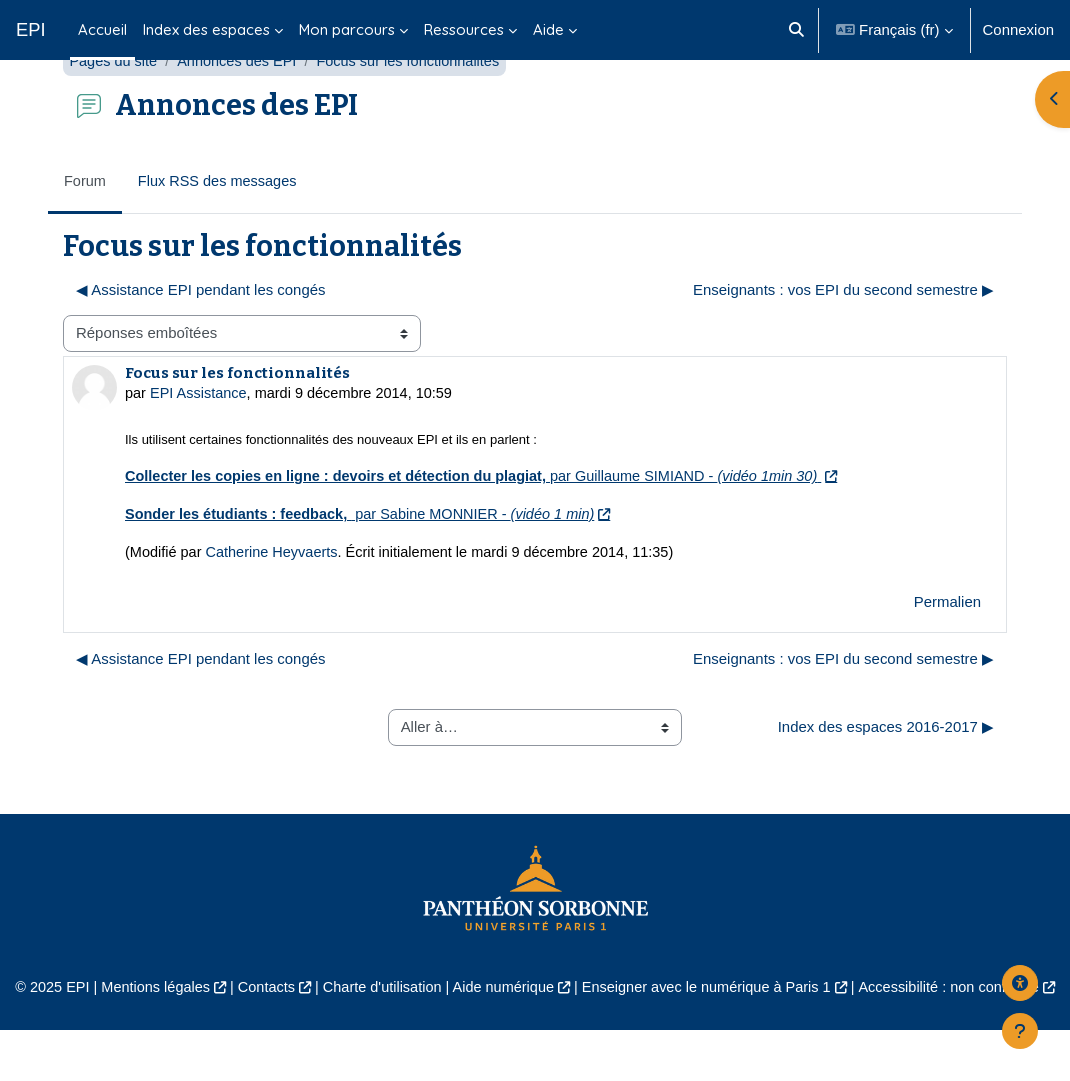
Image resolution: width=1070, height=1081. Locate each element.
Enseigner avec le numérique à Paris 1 (711, 1037)
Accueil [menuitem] (102, 29)
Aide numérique (502, 1037)
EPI (31, 29)
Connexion (1018, 29)
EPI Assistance (201, 440)
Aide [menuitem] (548, 29)
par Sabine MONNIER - (367, 563)
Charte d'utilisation (377, 1037)
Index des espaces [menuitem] (206, 29)
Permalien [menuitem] (947, 651)
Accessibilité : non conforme (961, 1037)
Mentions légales (145, 1037)
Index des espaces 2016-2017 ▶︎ (886, 777)
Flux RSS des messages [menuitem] (221, 228)
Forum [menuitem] (85, 228)
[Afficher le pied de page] (1020, 1031)
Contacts (258, 1037)
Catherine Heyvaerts (276, 602)
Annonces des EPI (241, 107)
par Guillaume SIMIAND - (484, 525)
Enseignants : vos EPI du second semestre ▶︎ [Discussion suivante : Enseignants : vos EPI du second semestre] (843, 336)
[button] (796, 30)
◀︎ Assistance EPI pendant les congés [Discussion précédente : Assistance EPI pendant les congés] (201, 336)
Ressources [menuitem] (464, 29)
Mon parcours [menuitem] (347, 29)
